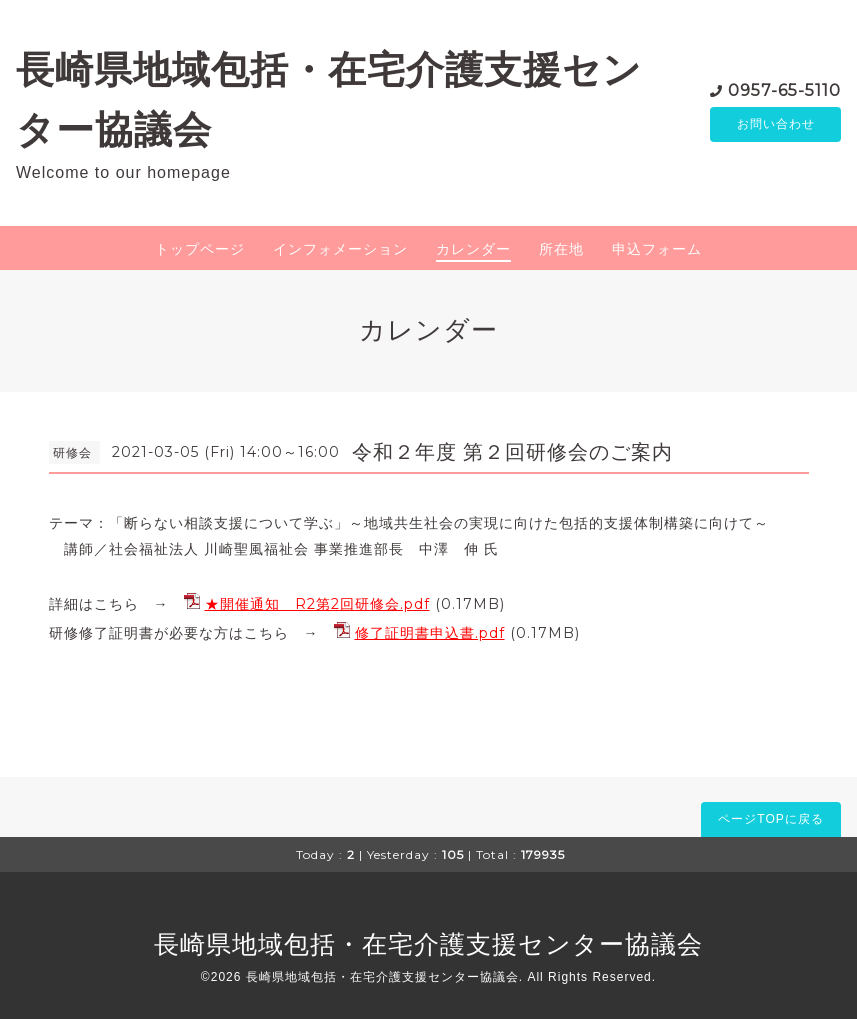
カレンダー (473, 249)
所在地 (561, 249)
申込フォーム (657, 249)
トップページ (200, 249)
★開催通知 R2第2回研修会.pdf (317, 604)
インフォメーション (340, 249)
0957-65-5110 (784, 89)
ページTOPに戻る (770, 819)
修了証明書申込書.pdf (430, 633)
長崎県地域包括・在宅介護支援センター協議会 (428, 944)
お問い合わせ (776, 125)
